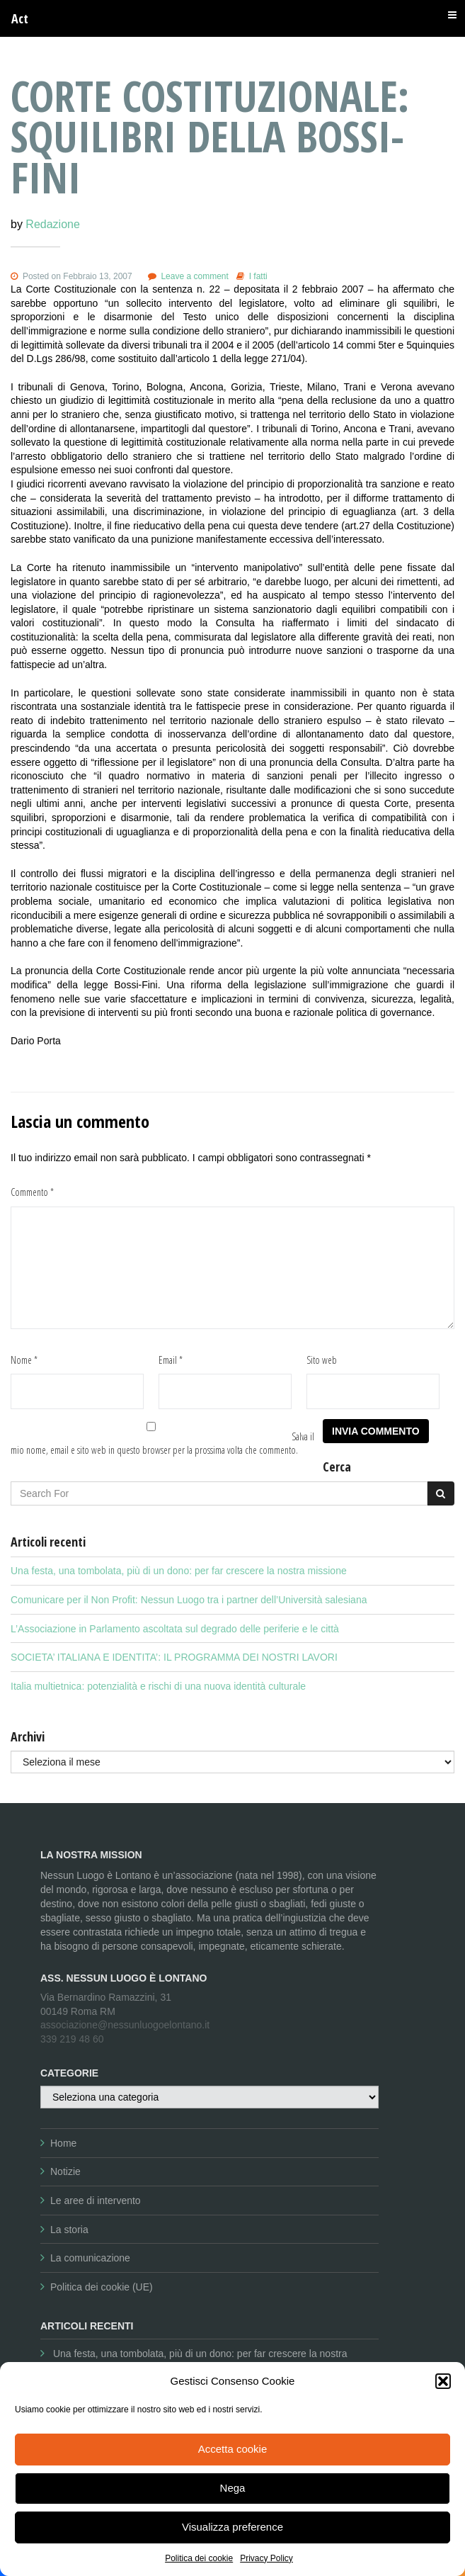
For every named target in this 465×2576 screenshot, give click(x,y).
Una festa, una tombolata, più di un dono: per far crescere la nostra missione (179, 1570)
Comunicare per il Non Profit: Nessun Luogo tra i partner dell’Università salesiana (189, 1599)
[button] (443, 2381)
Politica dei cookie (199, 2558)
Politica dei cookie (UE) (101, 2287)
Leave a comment (194, 276)
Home (63, 2143)
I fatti (258, 276)
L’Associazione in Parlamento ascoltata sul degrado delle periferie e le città (175, 1628)
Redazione (52, 224)
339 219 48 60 (72, 2039)
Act (19, 18)
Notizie (65, 2171)
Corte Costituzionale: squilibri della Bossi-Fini (210, 136)
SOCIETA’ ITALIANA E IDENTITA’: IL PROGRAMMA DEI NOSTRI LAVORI (174, 1657)
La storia (69, 2229)
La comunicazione (90, 2258)
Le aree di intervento (95, 2200)
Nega (233, 2488)
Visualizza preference (232, 2527)
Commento (32, 1192)
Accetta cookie (233, 2449)
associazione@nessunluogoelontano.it (124, 2024)
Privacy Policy (266, 2558)
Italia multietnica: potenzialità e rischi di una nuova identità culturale (158, 1686)
